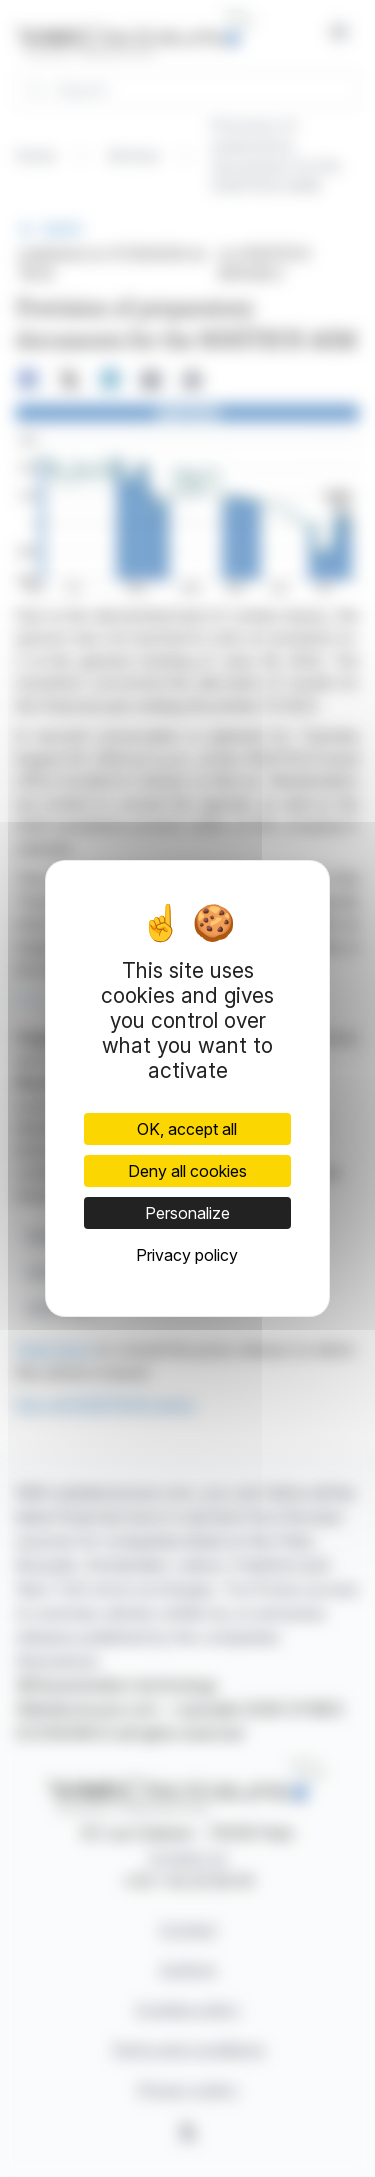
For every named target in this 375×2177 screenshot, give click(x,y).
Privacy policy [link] (187, 1255)
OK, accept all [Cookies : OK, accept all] (187, 1129)
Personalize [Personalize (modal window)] (187, 1213)
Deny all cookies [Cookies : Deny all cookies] (187, 1171)
